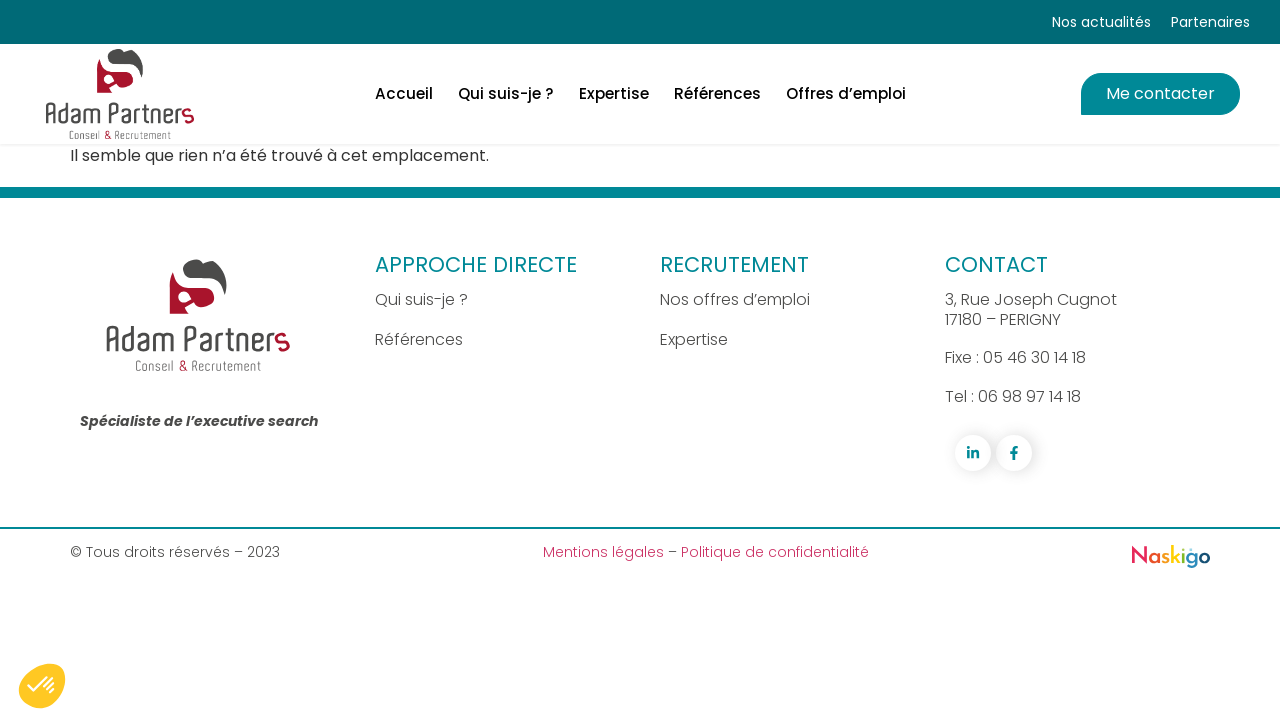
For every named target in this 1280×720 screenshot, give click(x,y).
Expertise (694, 339)
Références (419, 339)
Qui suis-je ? (421, 299)
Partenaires (1210, 22)
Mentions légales (605, 552)
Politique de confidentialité (775, 552)
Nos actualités (1101, 22)
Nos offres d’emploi (735, 299)
